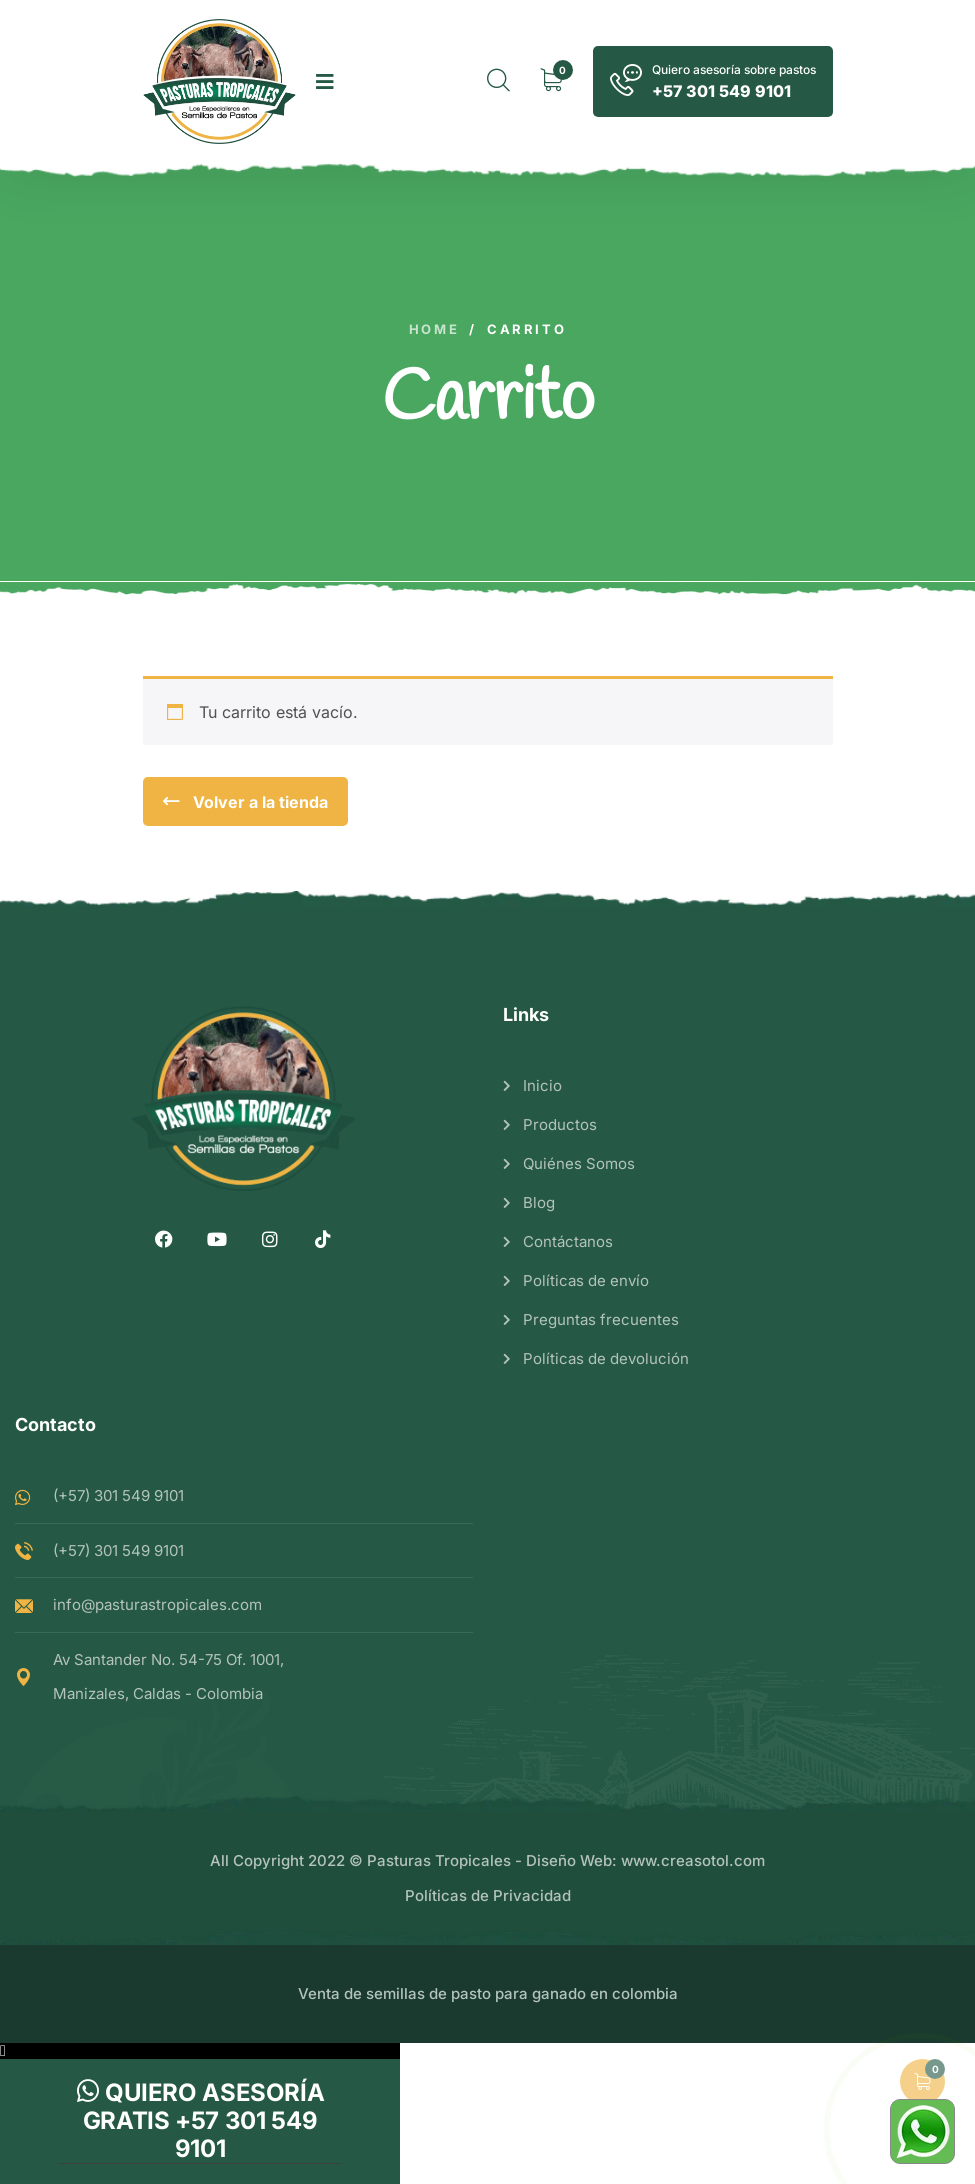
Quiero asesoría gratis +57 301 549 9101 (200, 2120)
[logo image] (219, 81)
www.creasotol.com (693, 1860)
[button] (200, 2051)
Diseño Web (569, 1860)
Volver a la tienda (258, 802)
